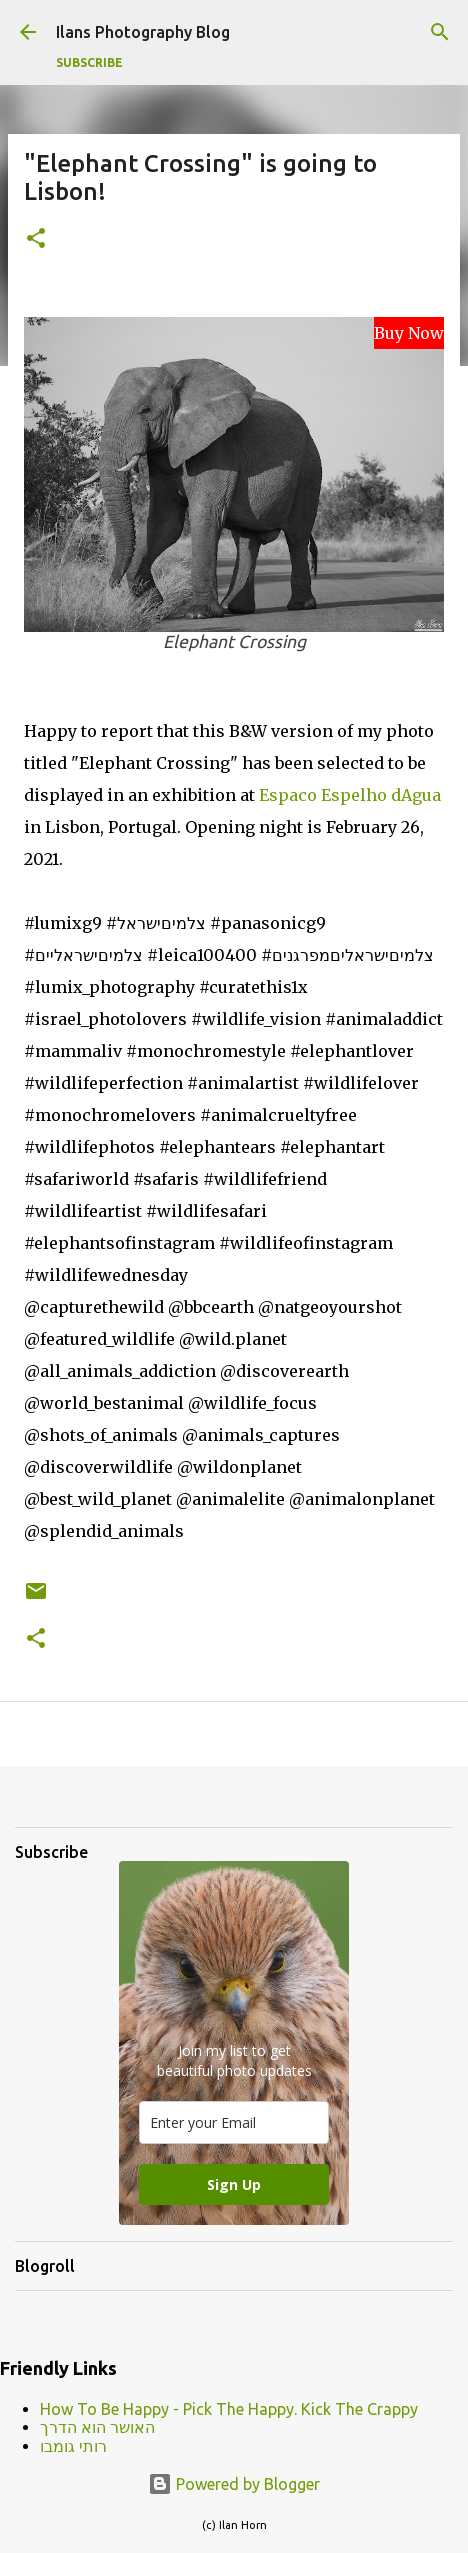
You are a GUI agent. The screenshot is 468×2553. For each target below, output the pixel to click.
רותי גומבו (73, 2446)
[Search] (440, 32)
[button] (36, 239)
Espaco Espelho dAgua (350, 795)
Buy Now (409, 333)
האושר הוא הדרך (97, 2427)
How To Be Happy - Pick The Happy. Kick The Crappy (229, 2409)
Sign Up (234, 2184)
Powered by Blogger (234, 2484)
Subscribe (89, 62)
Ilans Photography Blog (143, 32)
